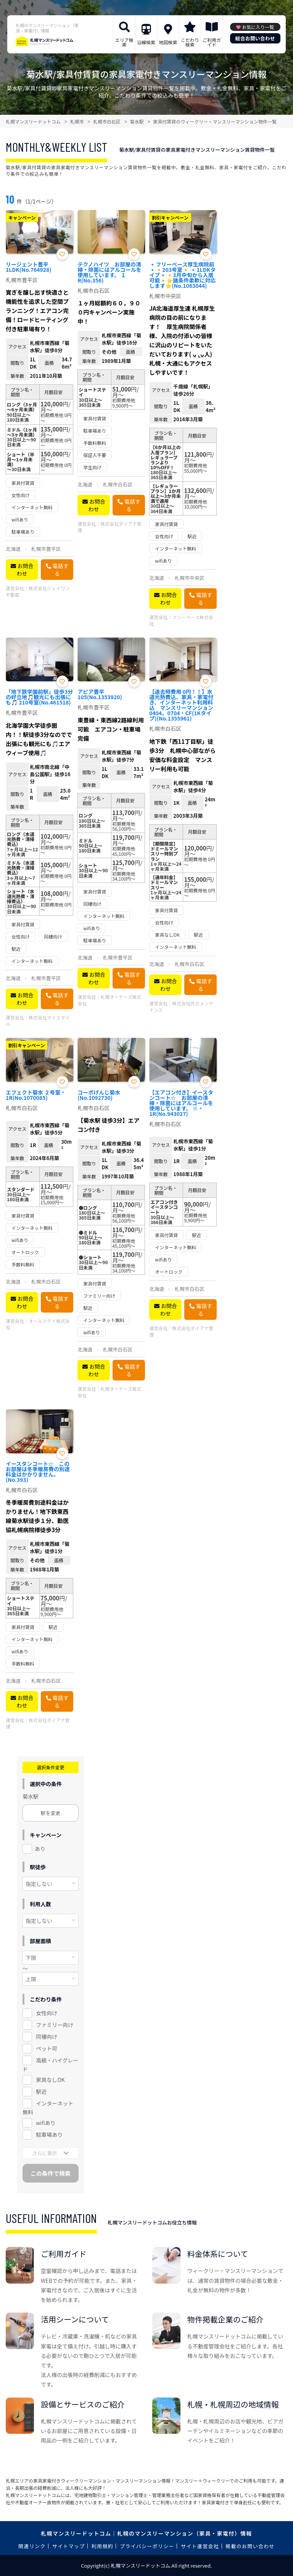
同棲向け (46, 2036)
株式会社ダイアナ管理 (109, 526)
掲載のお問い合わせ (250, 2546)
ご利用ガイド (212, 42)
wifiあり (45, 2123)
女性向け (46, 2013)
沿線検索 (146, 42)
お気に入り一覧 (258, 27)
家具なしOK (50, 2079)
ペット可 (46, 2048)
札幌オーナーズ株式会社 (109, 999)
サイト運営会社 (200, 2546)
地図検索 (168, 42)
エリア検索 (124, 42)
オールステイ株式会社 (38, 1324)
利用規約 (102, 2546)
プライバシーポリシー (147, 2546)
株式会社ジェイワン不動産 (38, 591)
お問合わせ (25, 569)
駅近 (41, 2091)
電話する (61, 569)
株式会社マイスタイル (38, 1020)
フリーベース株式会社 (181, 620)
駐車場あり (49, 2134)
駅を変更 (51, 1813)
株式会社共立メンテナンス (181, 1006)
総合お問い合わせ (255, 38)
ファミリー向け (54, 2025)
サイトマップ (68, 2546)
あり (40, 1848)
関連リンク (32, 2546)
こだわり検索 (190, 42)
